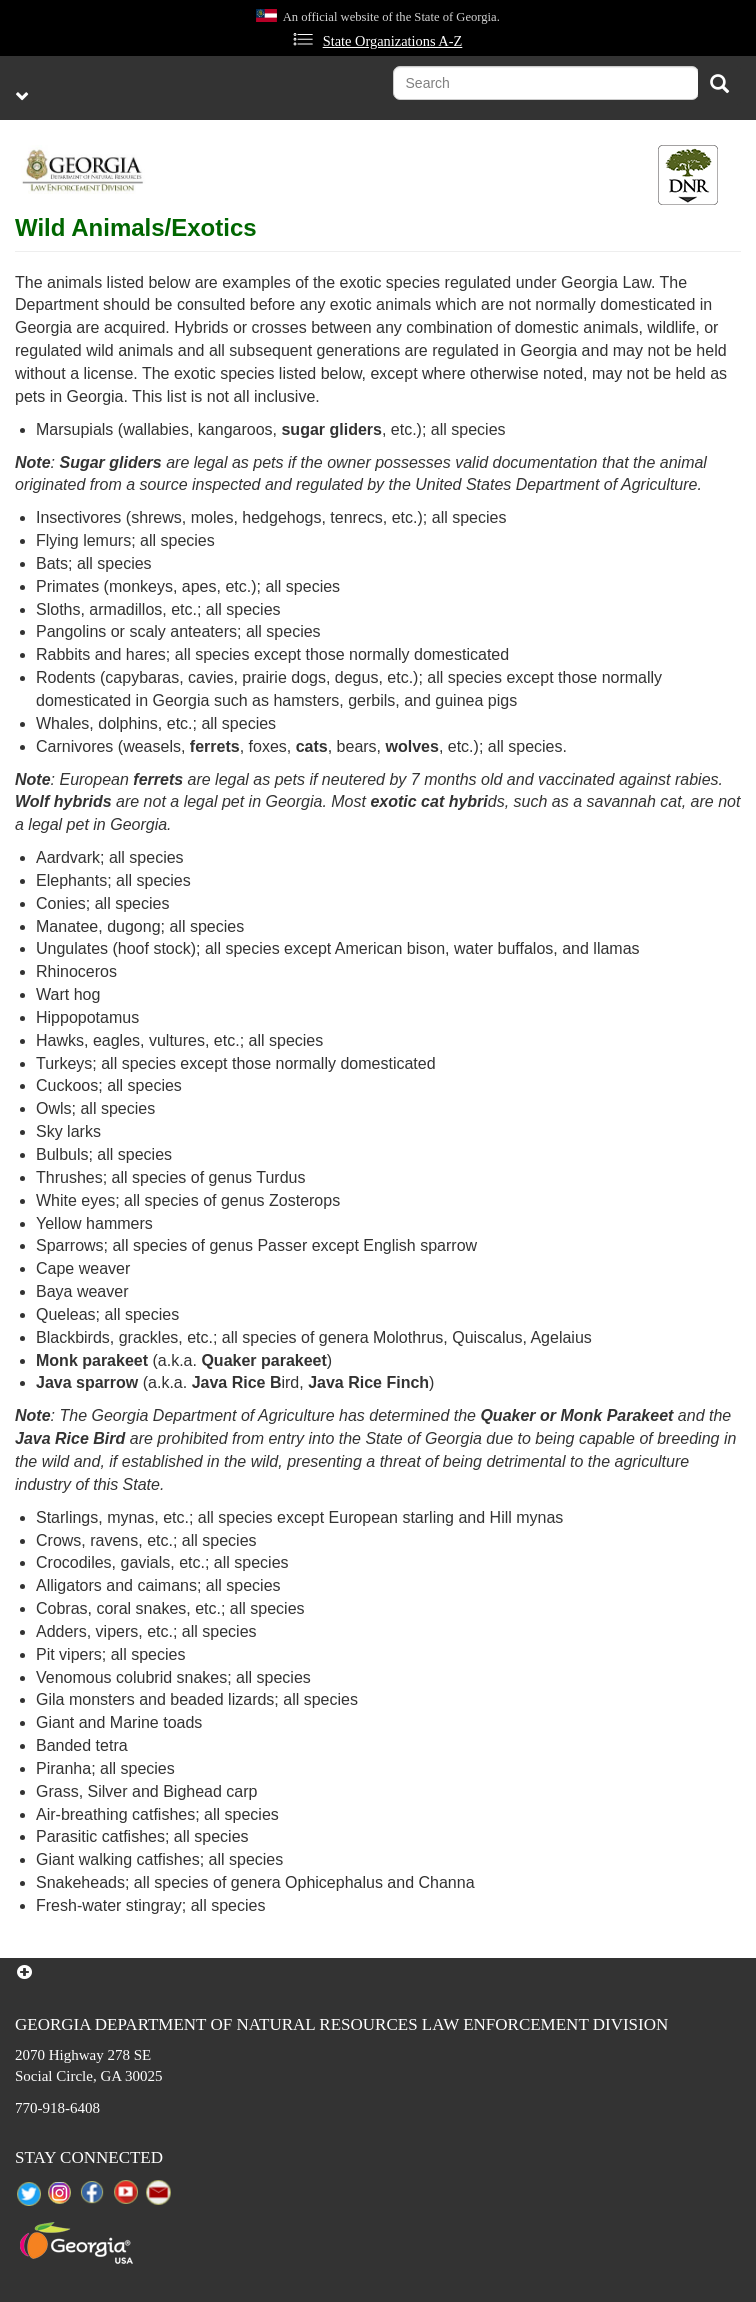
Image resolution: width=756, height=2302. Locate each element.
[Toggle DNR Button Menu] (688, 175)
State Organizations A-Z (393, 41)
